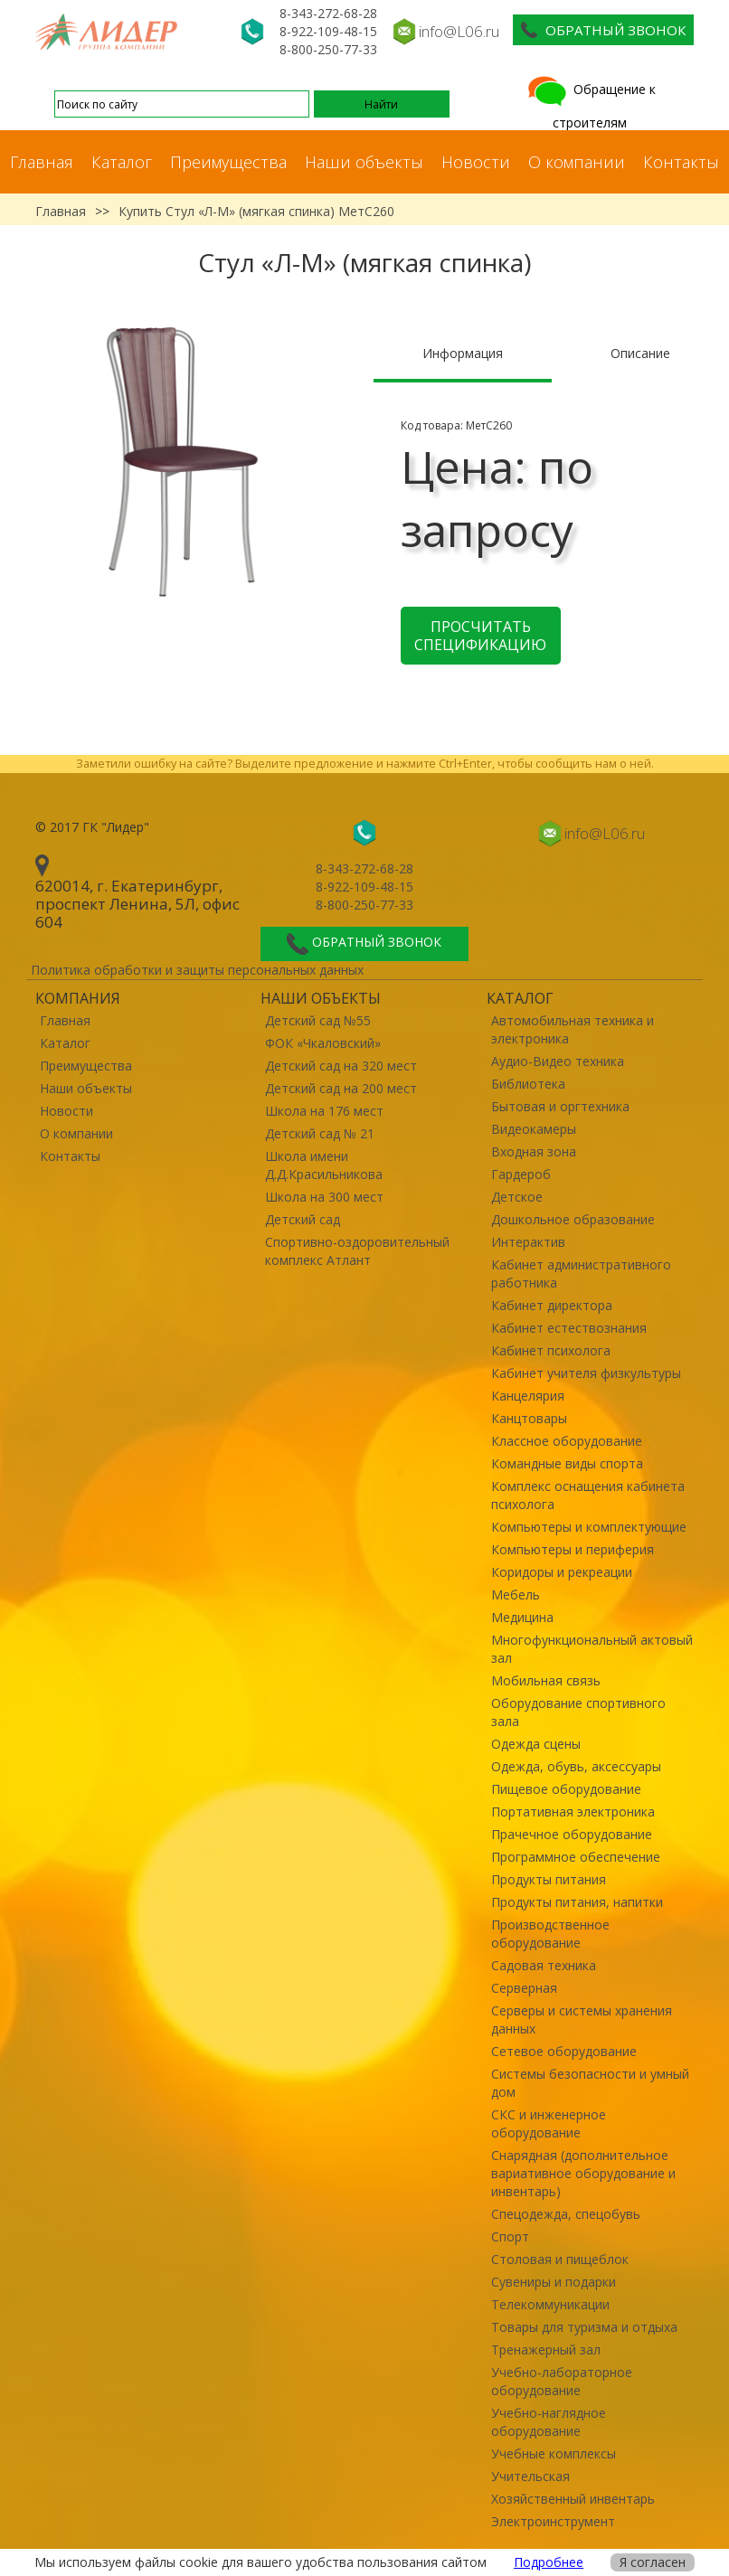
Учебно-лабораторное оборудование (561, 2381)
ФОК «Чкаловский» (323, 1043)
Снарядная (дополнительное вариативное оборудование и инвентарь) (583, 2173)
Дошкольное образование (573, 1219)
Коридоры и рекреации (561, 1572)
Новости (475, 162)
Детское (517, 1196)
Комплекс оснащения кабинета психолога (588, 1495)
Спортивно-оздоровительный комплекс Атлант (357, 1251)
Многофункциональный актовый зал (592, 1648)
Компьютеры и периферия (572, 1549)
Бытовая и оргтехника (560, 1106)
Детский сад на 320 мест (341, 1065)
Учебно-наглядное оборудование (548, 2421)
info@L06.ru (459, 31)
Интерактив (528, 1241)
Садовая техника (543, 1965)
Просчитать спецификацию (480, 636)
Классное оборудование (566, 1440)
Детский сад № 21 (319, 1133)
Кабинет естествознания (569, 1327)
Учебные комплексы (553, 2453)
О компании (576, 162)
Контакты (681, 162)
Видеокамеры (533, 1128)
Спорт (510, 2236)
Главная (41, 162)
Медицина (522, 1617)
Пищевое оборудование (566, 1789)
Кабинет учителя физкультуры (586, 1373)
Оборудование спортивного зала (578, 1712)
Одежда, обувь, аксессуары (576, 1766)
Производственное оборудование (550, 1933)
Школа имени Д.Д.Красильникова (324, 1165)
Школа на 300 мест (324, 1196)
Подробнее (548, 2562)
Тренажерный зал (546, 2349)
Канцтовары (529, 1418)
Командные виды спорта (567, 1463)
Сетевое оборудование (564, 2051)
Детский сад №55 (318, 1020)
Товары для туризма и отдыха (584, 2326)
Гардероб (521, 1174)
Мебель (515, 1594)
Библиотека (528, 1083)
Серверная (524, 1987)
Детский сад (302, 1219)
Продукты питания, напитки (577, 1902)
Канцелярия (527, 1395)
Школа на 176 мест (324, 1110)
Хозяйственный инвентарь (573, 2498)
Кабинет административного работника (581, 1273)
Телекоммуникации (550, 2304)
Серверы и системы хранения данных (581, 2019)
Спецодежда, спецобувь (565, 2213)
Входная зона (533, 1151)
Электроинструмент (553, 2521)
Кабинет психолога (551, 1350)
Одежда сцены (536, 1743)
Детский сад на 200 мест (341, 1088)
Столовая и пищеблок (560, 2259)
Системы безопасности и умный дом (590, 2082)
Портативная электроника (573, 1811)
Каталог (121, 162)
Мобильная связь (546, 1680)
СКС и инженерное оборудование (548, 2123)
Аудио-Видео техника (557, 1061)
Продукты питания (548, 1879)
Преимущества (228, 162)
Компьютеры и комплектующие (588, 1526)
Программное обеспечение (575, 1856)
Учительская (530, 2476)
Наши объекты (364, 162)
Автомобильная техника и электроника (572, 1029)
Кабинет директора (551, 1305)
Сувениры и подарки (553, 2281)
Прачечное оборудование (571, 1834)
